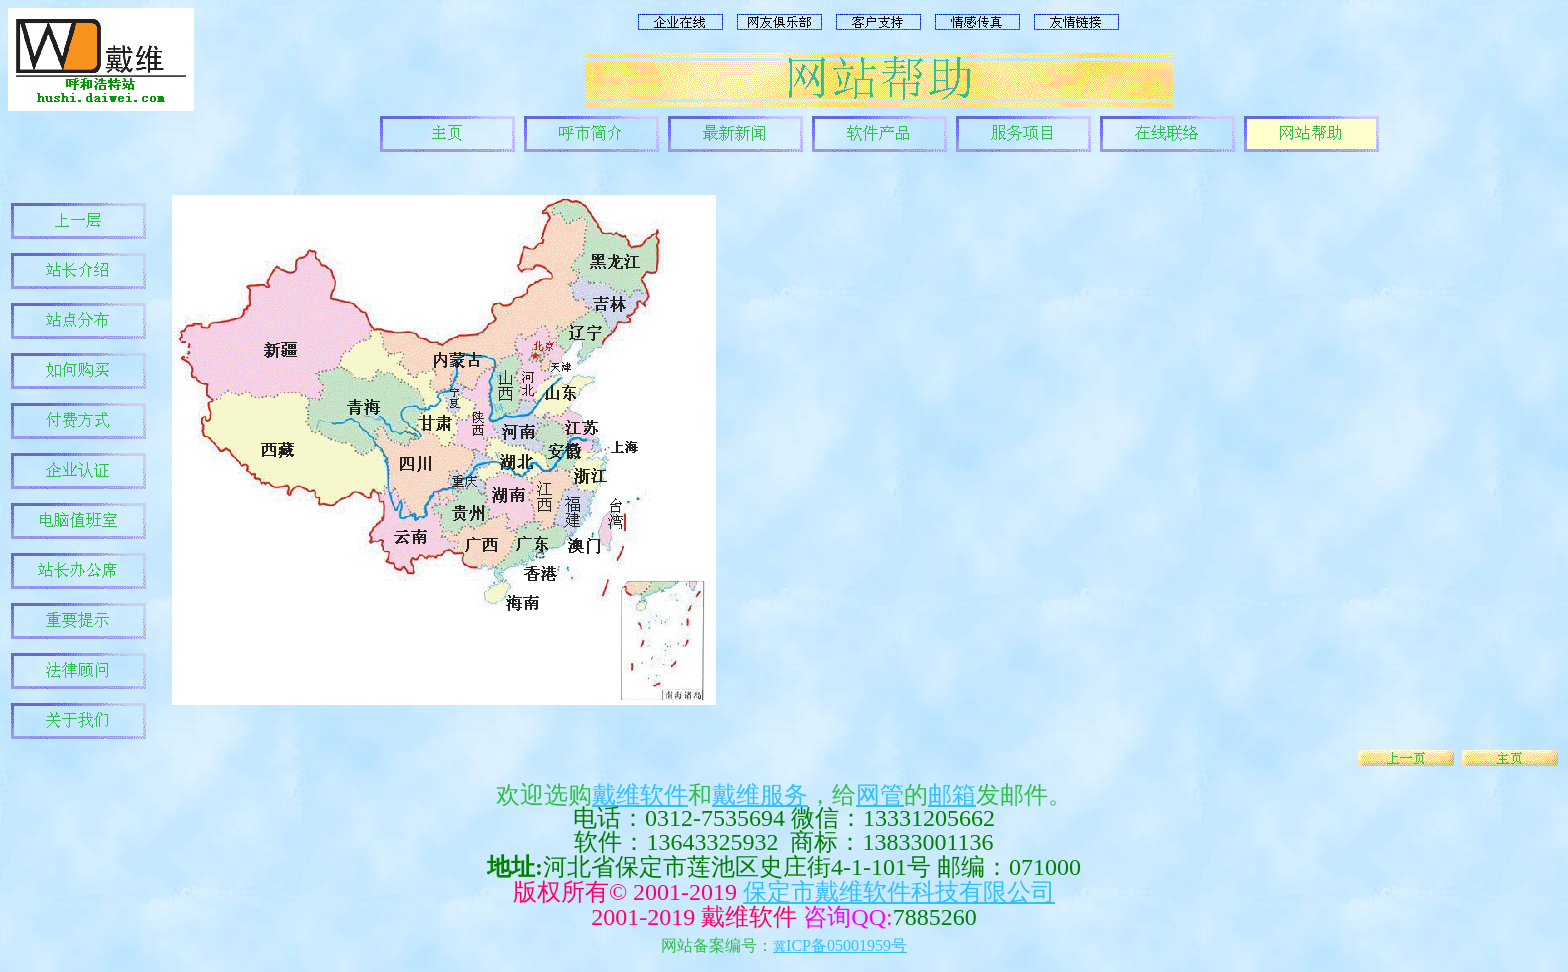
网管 (880, 795)
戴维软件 (640, 795)
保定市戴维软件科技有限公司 (899, 892)
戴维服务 (760, 795)
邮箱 (952, 795)
